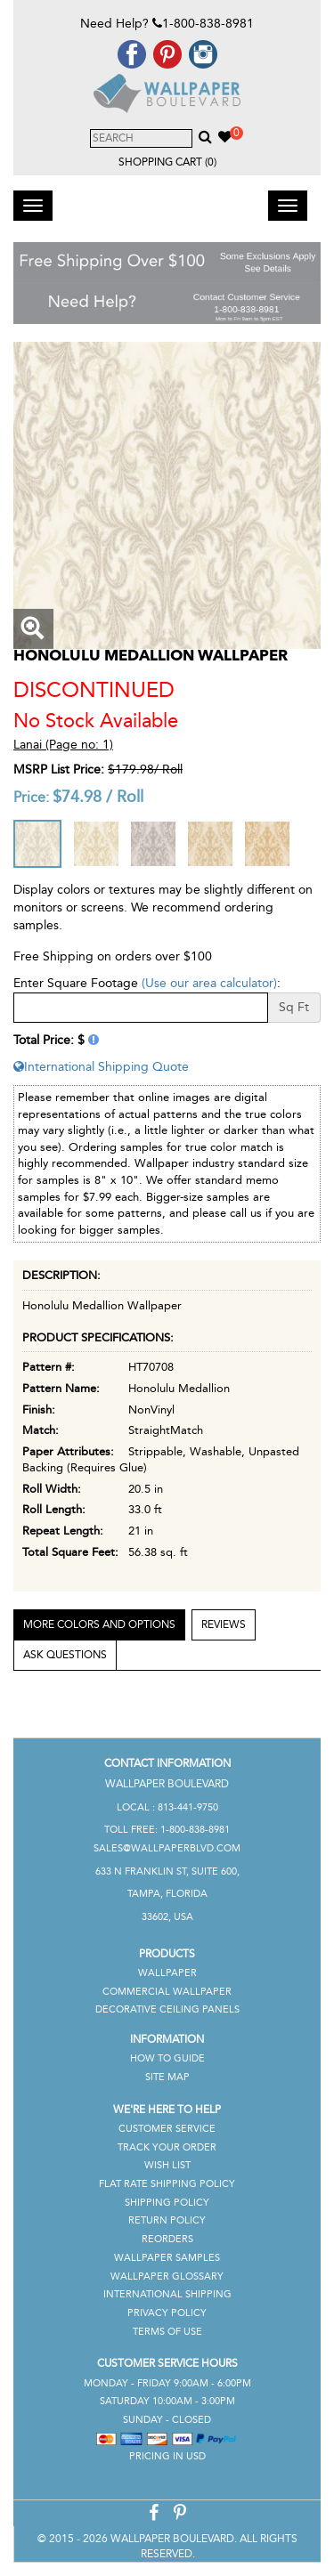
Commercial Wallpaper (167, 1991)
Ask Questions (65, 1654)
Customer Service (167, 2129)
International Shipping (167, 2294)
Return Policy (167, 2220)
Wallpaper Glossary (167, 2276)
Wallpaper (167, 1973)
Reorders (167, 2239)
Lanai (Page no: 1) (63, 744)
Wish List (167, 2165)
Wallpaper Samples (167, 2258)
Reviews (223, 1624)
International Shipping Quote (101, 1066)
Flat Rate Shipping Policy (167, 2184)
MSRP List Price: (58, 769)
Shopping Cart (167, 162)
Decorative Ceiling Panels (167, 2009)
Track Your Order (167, 2147)
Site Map (167, 2077)
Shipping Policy (167, 2202)
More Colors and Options (99, 1624)
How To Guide (167, 2058)
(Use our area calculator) (209, 983)
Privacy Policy (167, 2313)
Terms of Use (167, 2331)
